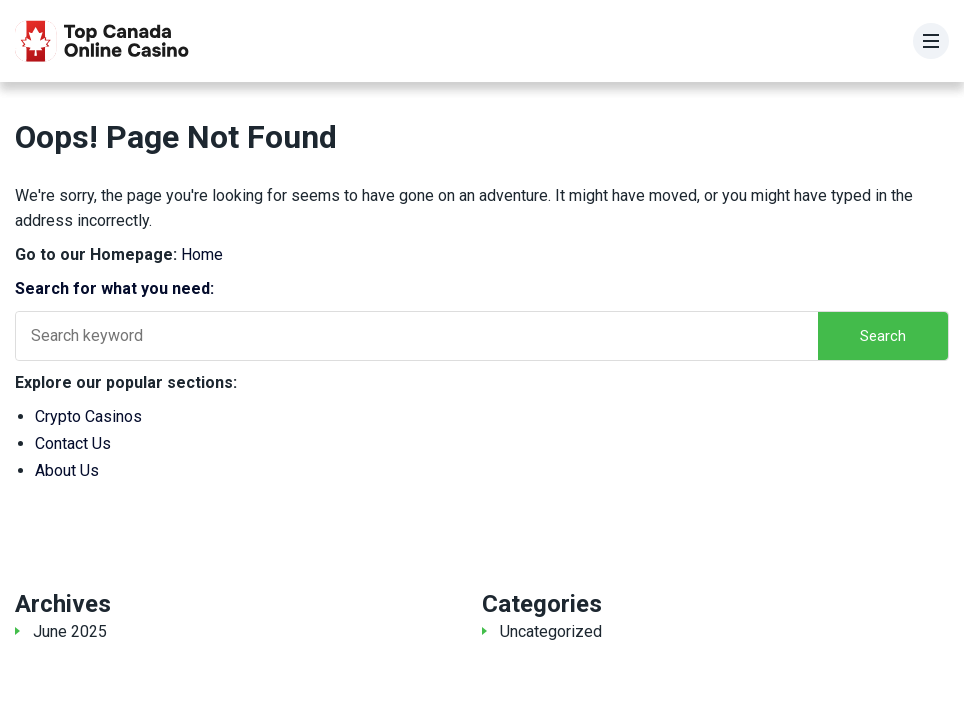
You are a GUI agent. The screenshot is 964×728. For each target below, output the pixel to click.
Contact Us (73, 443)
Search (883, 336)
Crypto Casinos (88, 416)
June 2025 (70, 631)
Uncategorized (551, 631)
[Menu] (931, 41)
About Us (67, 470)
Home (202, 254)
